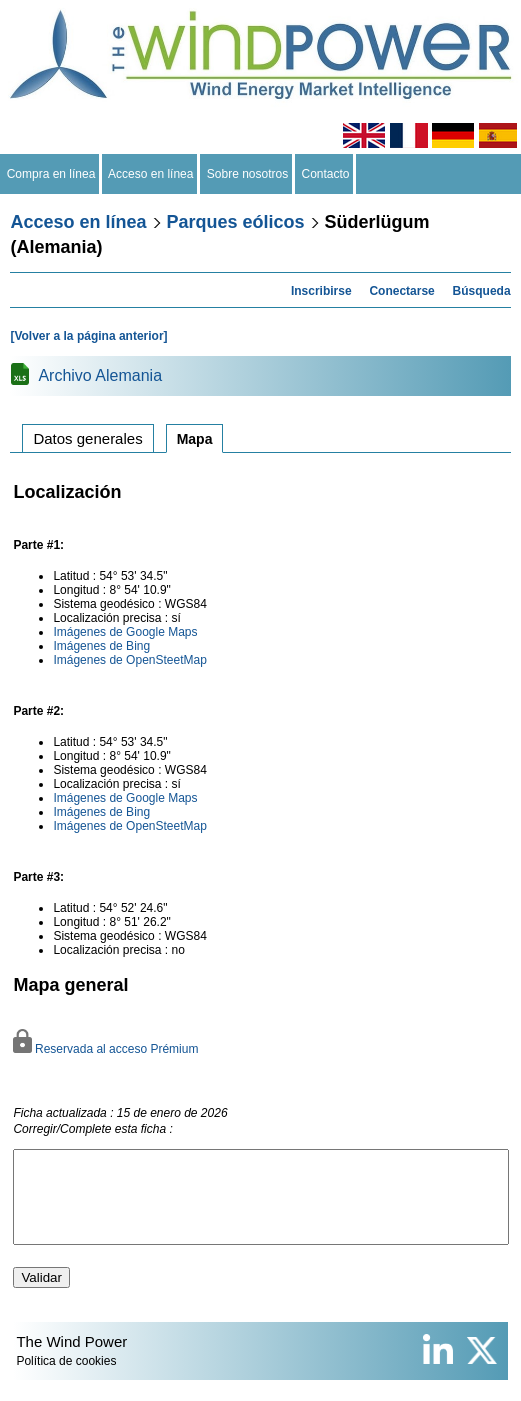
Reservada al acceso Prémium (105, 1049)
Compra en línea (51, 174)
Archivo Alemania (100, 375)
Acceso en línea (151, 174)
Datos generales (87, 438)
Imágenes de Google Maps (125, 632)
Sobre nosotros (247, 174)
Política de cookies (66, 1379)
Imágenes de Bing (101, 646)
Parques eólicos (236, 222)
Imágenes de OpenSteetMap (129, 660)
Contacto (325, 174)
